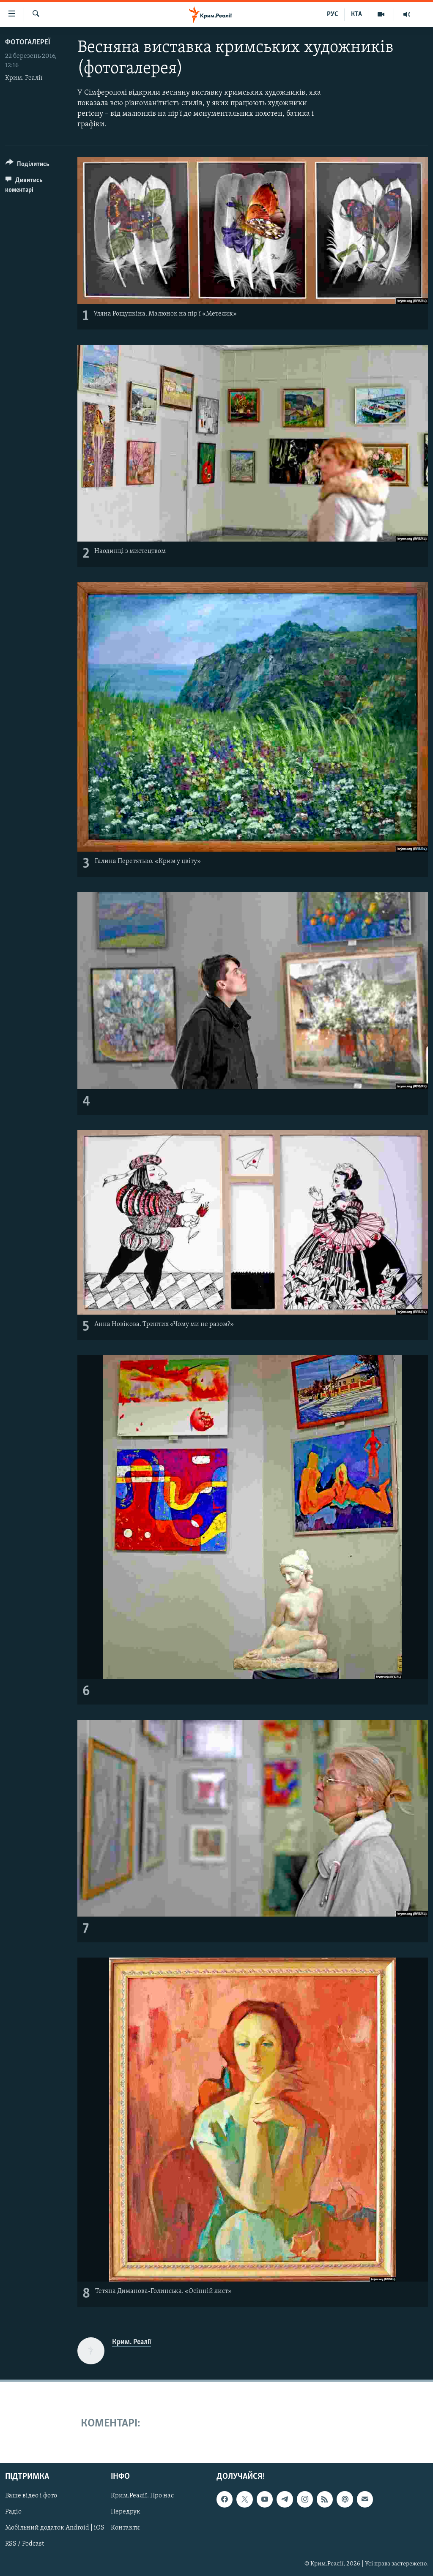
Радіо (13, 2511)
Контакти (125, 2527)
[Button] (27, 165)
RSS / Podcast (24, 2544)
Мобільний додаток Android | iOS (54, 2527)
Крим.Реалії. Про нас (142, 2495)
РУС (332, 14)
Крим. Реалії (24, 78)
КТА (356, 14)
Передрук (125, 2511)
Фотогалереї (27, 42)
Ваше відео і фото (31, 2495)
